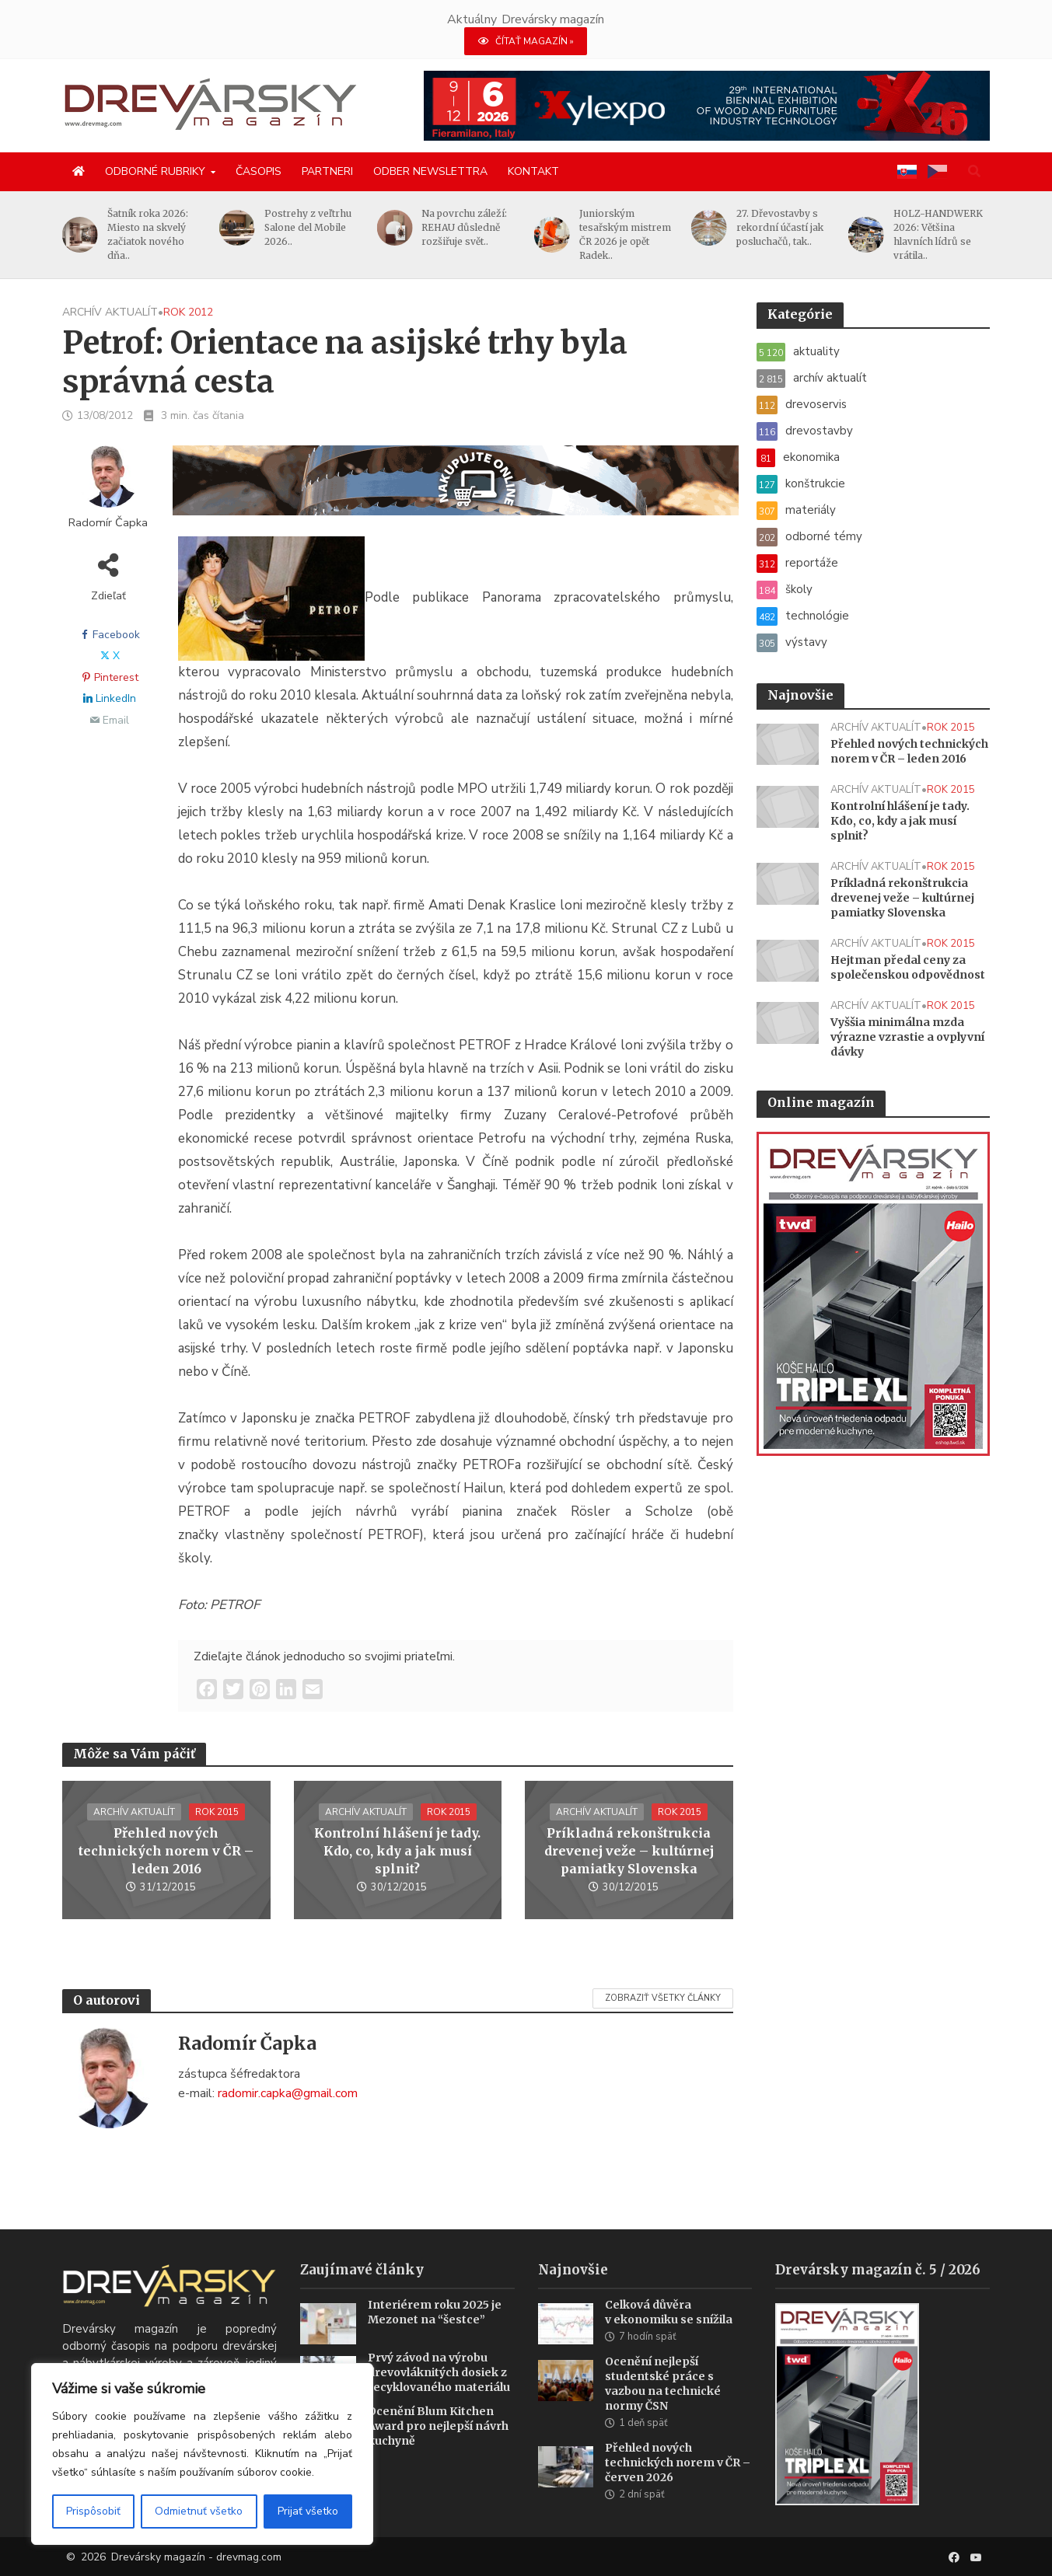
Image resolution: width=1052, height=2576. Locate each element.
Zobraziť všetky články (663, 1998)
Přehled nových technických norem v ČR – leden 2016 (166, 1850)
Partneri (327, 171)
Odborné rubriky (155, 171)
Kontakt (533, 171)
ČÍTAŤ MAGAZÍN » (526, 41)
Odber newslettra (430, 171)
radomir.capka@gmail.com (288, 2093)
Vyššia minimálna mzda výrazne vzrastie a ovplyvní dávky (907, 1037)
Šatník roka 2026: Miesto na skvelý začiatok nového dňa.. (147, 234)
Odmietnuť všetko (199, 2511)
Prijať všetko (308, 2511)
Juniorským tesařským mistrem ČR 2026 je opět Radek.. (625, 234)
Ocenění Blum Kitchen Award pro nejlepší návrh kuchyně (438, 2449)
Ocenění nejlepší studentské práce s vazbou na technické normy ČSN (663, 2407)
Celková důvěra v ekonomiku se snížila (668, 2335)
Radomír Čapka (108, 522)
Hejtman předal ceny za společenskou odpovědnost (907, 967)
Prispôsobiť (93, 2511)
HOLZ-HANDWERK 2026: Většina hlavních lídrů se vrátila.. (938, 234)
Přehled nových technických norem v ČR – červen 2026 (677, 2486)
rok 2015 (217, 1812)
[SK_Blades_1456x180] (456, 489)
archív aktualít (110, 312)
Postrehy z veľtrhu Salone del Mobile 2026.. (307, 227)
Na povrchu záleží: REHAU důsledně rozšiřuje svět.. (464, 227)
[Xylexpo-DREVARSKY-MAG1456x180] (707, 104)
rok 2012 (188, 312)
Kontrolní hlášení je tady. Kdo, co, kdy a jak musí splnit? (397, 1850)
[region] (202, 2454)
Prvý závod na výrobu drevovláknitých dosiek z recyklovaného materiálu (439, 2395)
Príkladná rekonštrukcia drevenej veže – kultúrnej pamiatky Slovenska (629, 1850)
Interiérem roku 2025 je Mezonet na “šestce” (435, 2335)
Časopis (258, 171)
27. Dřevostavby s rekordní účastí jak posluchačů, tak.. (779, 227)
